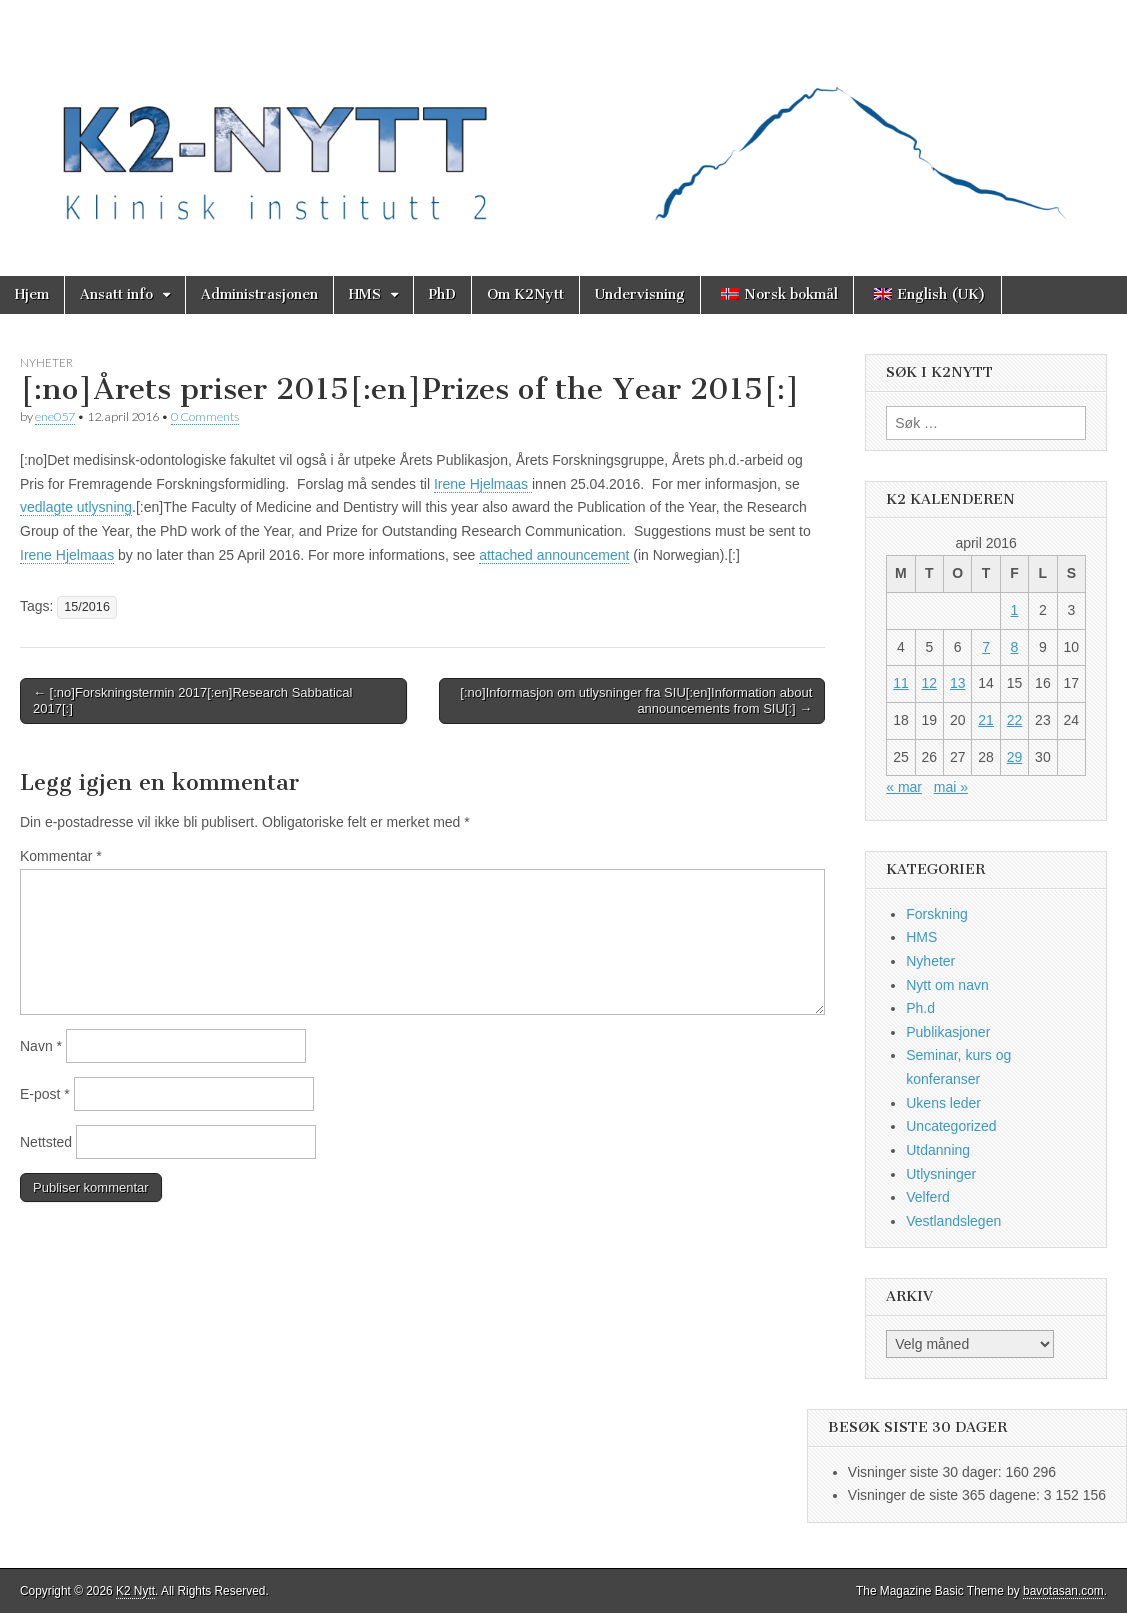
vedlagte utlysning (76, 507)
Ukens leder (943, 1103)
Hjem (32, 294)
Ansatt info (116, 294)
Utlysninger (941, 1174)
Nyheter (46, 362)
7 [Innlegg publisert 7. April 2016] (986, 647)
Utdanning (938, 1150)
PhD (442, 294)
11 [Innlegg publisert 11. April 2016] (901, 683)
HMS (365, 294)
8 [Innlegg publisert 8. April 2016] (1015, 647)
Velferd (928, 1197)
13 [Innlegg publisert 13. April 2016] (958, 683)
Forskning (936, 914)
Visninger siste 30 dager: (927, 1472)
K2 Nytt (135, 1591)
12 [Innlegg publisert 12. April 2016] (930, 683)
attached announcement (554, 555)
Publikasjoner (948, 1032)
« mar (904, 787)
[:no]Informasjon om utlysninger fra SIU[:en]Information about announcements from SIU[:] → (636, 700)
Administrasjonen (259, 294)
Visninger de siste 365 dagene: (946, 1495)
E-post (45, 1094)
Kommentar (61, 856)
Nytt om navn (947, 985)
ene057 (55, 416)
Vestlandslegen (953, 1221)
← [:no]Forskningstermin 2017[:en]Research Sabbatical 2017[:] (192, 700)
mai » (951, 787)
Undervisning (640, 294)
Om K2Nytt (525, 294)
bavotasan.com (1063, 1591)
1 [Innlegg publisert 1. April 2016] (1015, 610)
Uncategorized (951, 1126)
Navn (41, 1046)
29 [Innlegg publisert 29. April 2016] (1015, 757)
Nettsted (46, 1142)
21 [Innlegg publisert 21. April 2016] (986, 720)
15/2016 (87, 607)
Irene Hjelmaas (483, 484)
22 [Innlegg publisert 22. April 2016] (1015, 720)
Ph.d (920, 1008)
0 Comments (205, 416)
